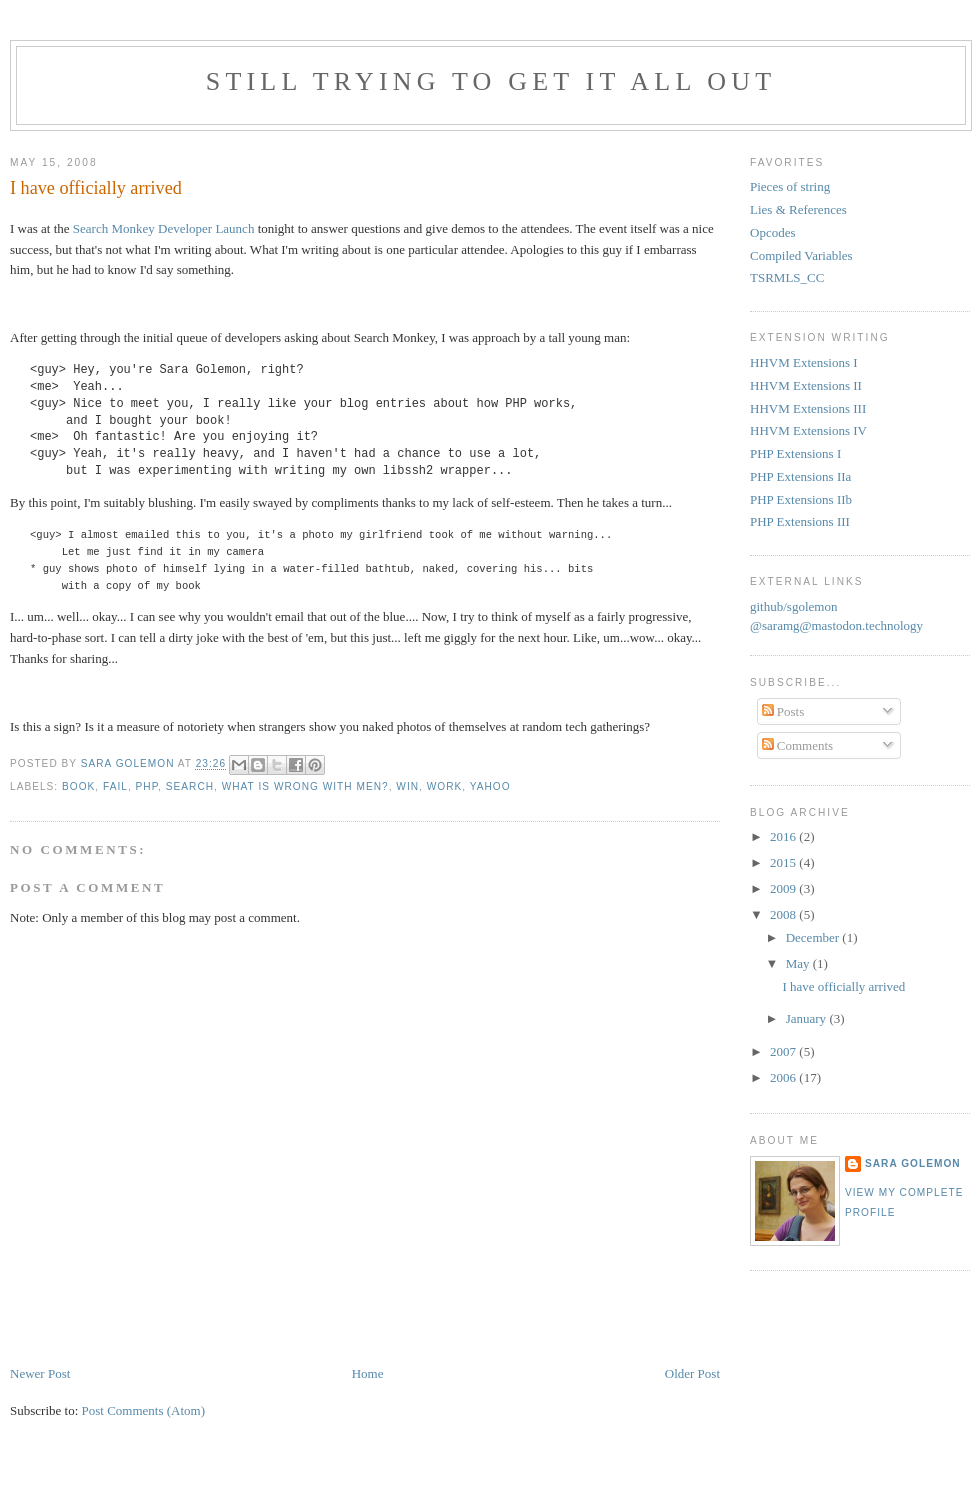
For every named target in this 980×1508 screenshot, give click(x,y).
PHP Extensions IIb (801, 499)
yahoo (490, 786)
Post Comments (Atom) (144, 1410)
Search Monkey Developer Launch (164, 228)
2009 (784, 888)
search (190, 786)
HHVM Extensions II (806, 385)
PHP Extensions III (800, 521)
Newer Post (40, 1373)
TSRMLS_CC (787, 277)
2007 (784, 1051)
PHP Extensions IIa (800, 476)
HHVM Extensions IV (808, 430)
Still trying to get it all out (491, 81)
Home (368, 1373)
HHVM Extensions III (808, 408)
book (78, 786)
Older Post (692, 1373)
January (808, 1018)
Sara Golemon (913, 1163)
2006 (784, 1077)
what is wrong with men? (305, 786)
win (407, 786)
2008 (784, 914)
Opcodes (773, 232)
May (799, 963)
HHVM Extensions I (804, 362)
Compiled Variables (801, 255)
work (445, 786)
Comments (798, 745)
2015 (784, 862)
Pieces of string (790, 186)
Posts (783, 711)
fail (115, 786)
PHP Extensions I (795, 453)
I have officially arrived (843, 986)
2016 (784, 836)
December (814, 937)
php (147, 786)
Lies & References (798, 209)
